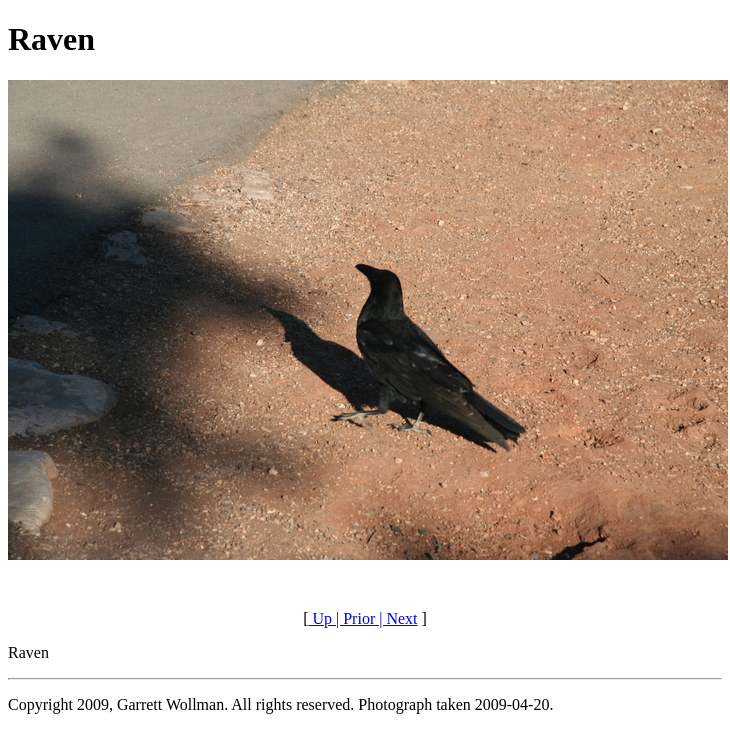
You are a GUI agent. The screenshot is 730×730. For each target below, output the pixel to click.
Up (320, 618)
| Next (396, 618)
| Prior (353, 618)
